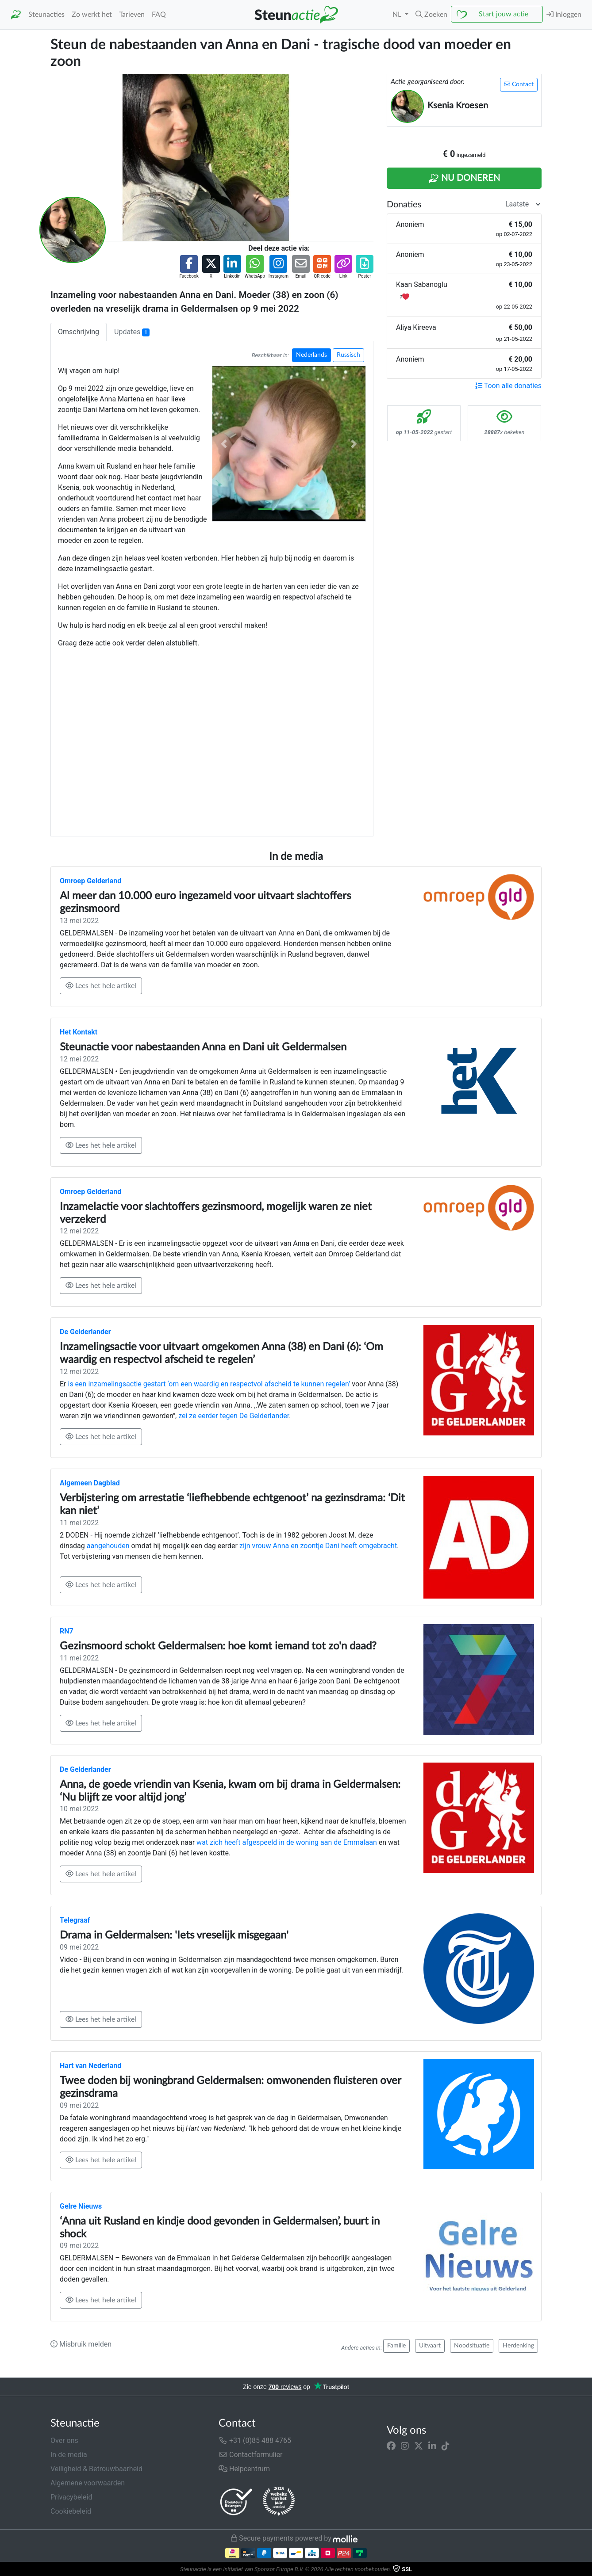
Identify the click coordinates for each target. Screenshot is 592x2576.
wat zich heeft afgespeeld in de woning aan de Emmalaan (286, 1842)
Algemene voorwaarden (87, 2483)
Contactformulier (251, 2454)
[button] (431, 14)
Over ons (64, 2440)
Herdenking (518, 2346)
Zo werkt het (92, 14)
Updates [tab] (132, 332)
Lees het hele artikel (100, 985)
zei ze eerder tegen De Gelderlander (233, 1416)
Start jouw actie (503, 14)
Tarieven (132, 14)
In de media (68, 2454)
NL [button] (397, 14)
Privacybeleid (71, 2497)
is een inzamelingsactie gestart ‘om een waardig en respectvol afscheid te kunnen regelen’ (209, 1384)
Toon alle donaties (508, 386)
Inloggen (563, 14)
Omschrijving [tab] (78, 332)
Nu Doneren (464, 178)
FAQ (159, 14)
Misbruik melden (80, 2344)
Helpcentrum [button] (244, 2469)
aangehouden (108, 1546)
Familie (396, 2346)
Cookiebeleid (70, 2511)
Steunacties (46, 14)
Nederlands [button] (311, 355)
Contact (519, 84)
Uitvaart (430, 2346)
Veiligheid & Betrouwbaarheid (96, 2469)
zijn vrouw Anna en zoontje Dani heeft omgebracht (318, 1546)
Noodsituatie (471, 2346)
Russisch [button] (348, 355)
